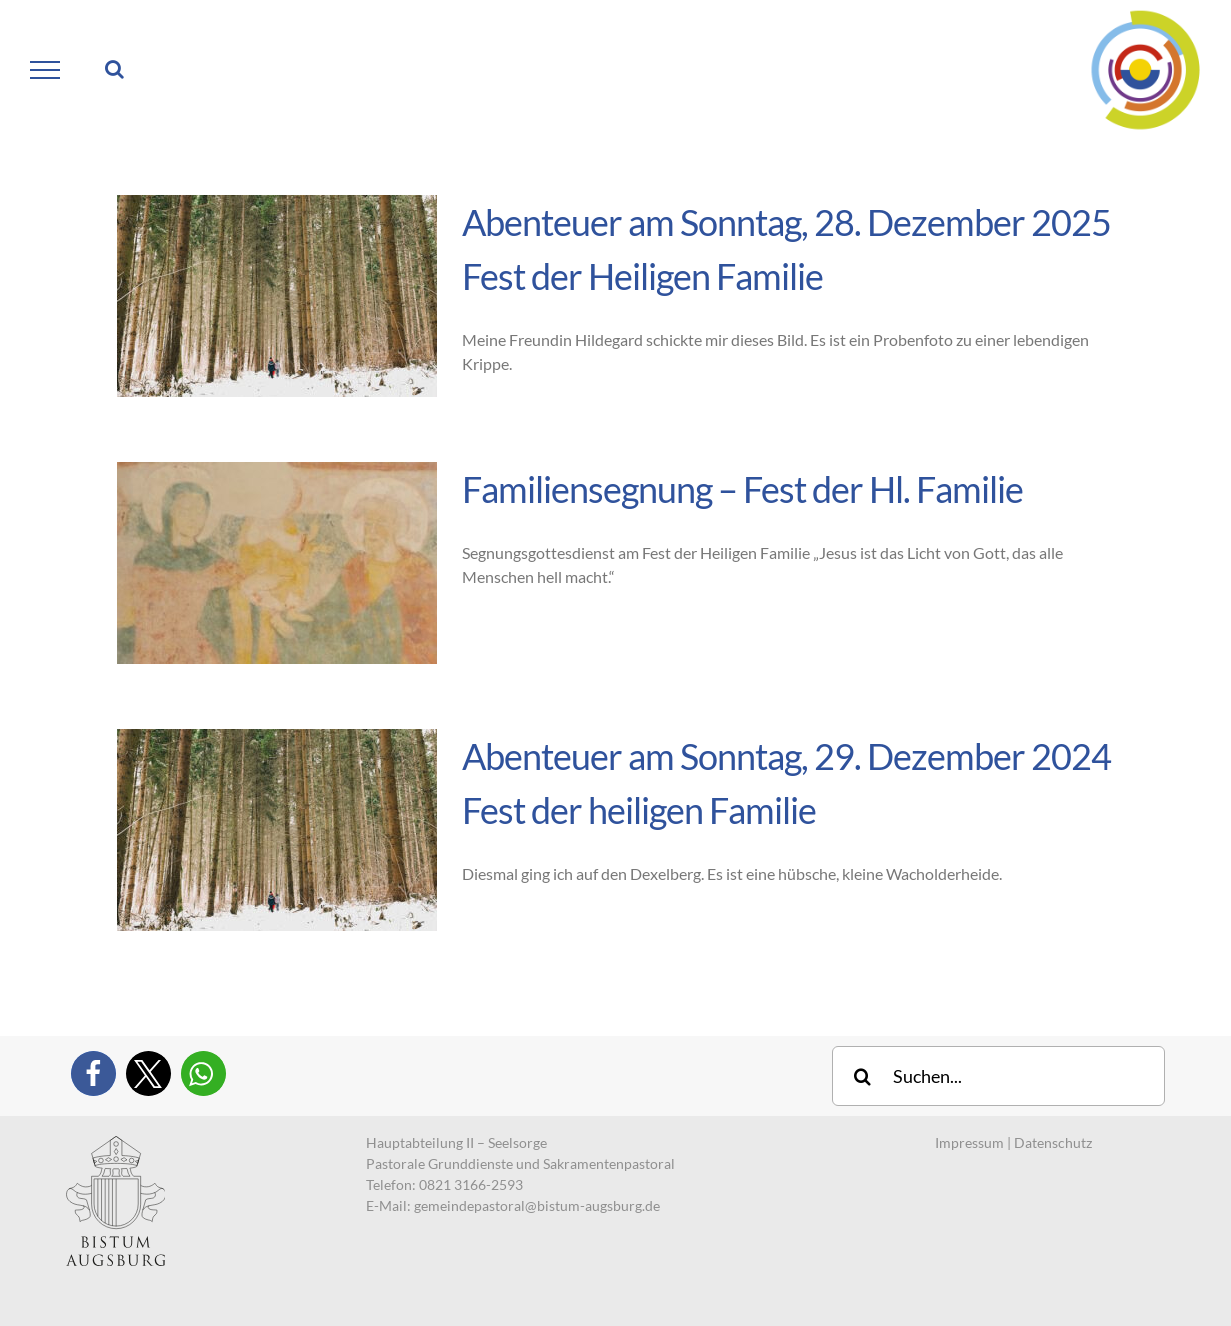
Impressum (969, 1142)
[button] (93, 1073)
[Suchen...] (998, 1076)
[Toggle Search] (114, 69)
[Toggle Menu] (45, 70)
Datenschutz (1053, 1142)
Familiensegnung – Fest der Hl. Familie (742, 489)
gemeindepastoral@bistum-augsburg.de (537, 1205)
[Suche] (862, 1076)
